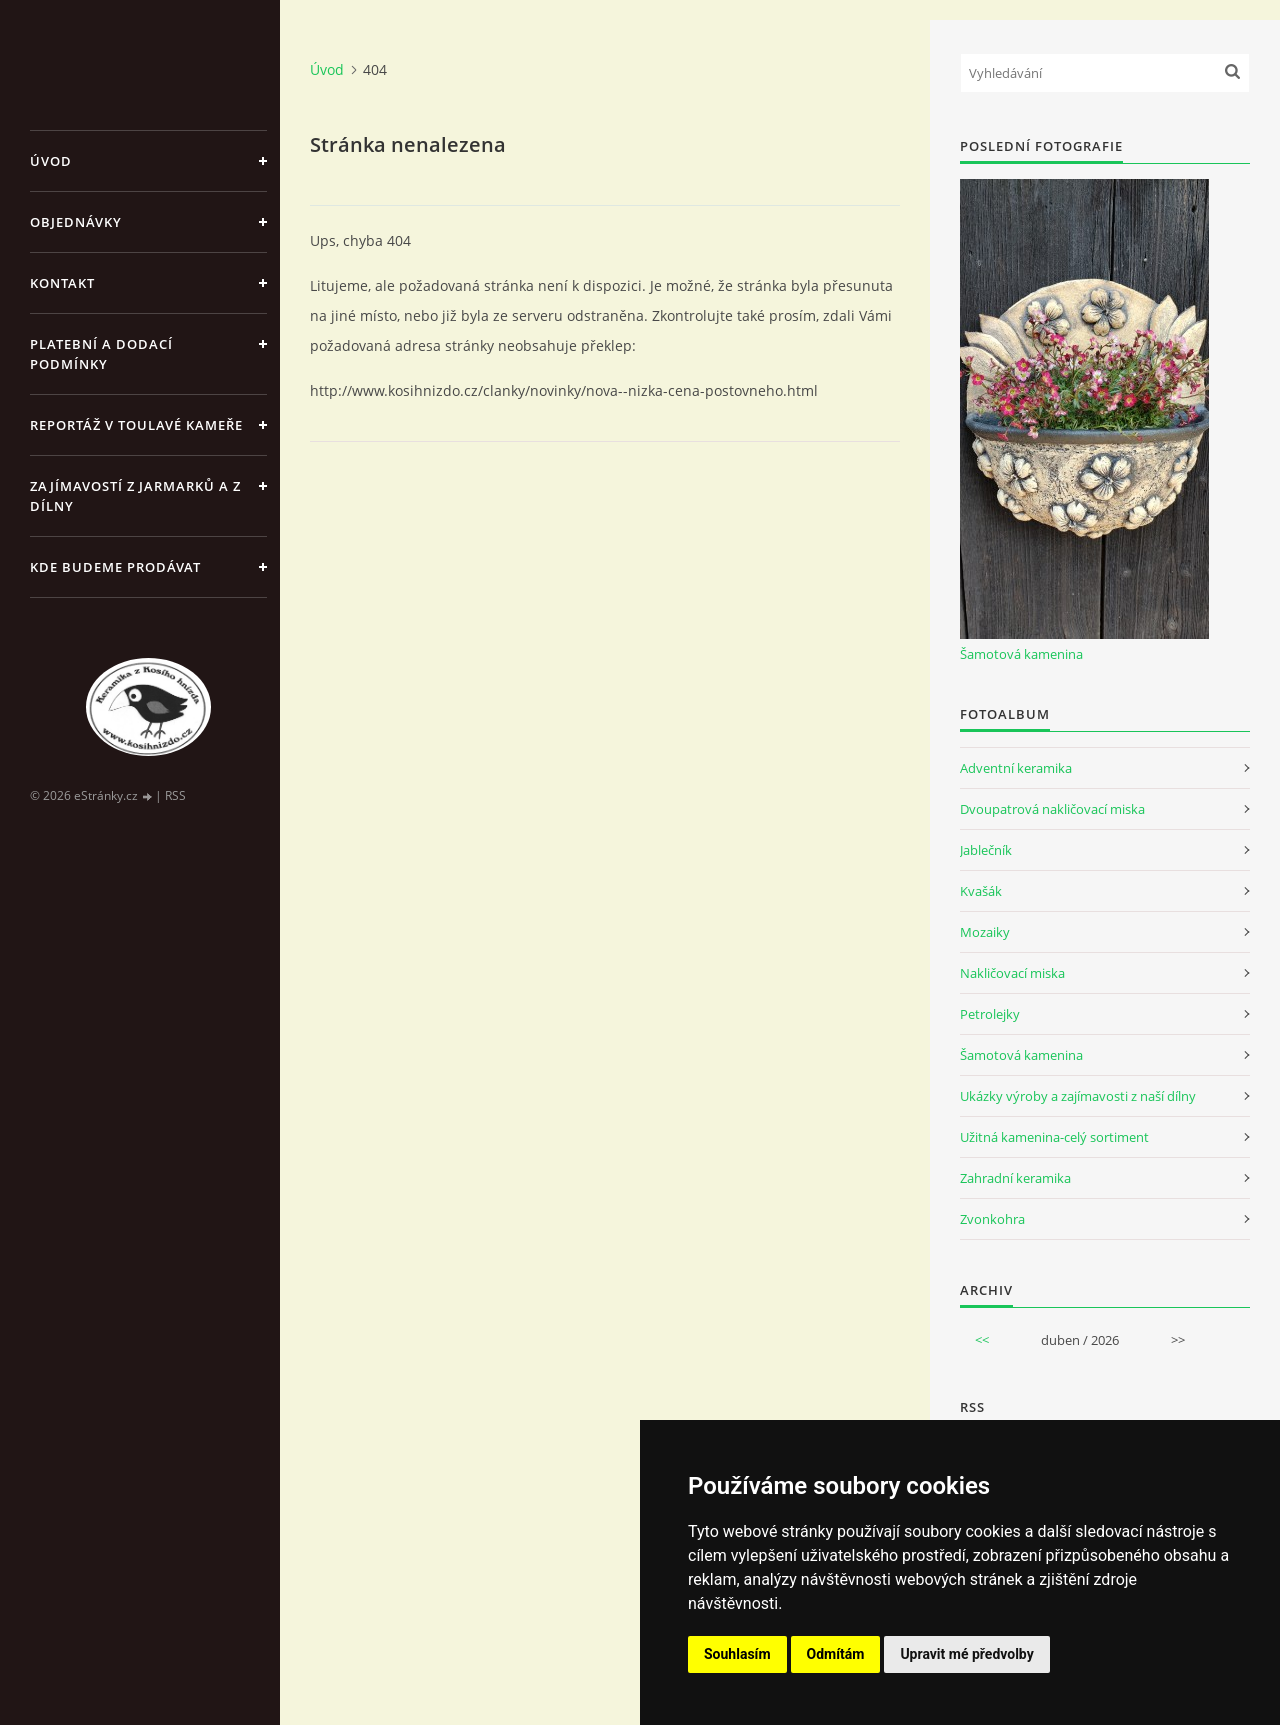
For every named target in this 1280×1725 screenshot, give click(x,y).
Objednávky (76, 222)
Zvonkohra (992, 1219)
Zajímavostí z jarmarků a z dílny (135, 496)
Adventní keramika (1016, 768)
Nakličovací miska (1012, 973)
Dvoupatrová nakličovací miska (1052, 809)
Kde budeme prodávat (115, 567)
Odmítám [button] (836, 1654)
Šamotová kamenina (1021, 654)
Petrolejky (990, 1014)
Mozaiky (985, 932)
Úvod (51, 161)
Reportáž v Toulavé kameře (136, 425)
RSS (175, 795)
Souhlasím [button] (737, 1654)
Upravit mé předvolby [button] (966, 1654)
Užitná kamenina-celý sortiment (1054, 1137)
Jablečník (986, 850)
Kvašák (981, 891)
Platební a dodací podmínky (101, 354)
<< (982, 1340)
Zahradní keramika (1015, 1178)
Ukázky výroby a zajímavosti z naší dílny (1078, 1096)
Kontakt (62, 283)
